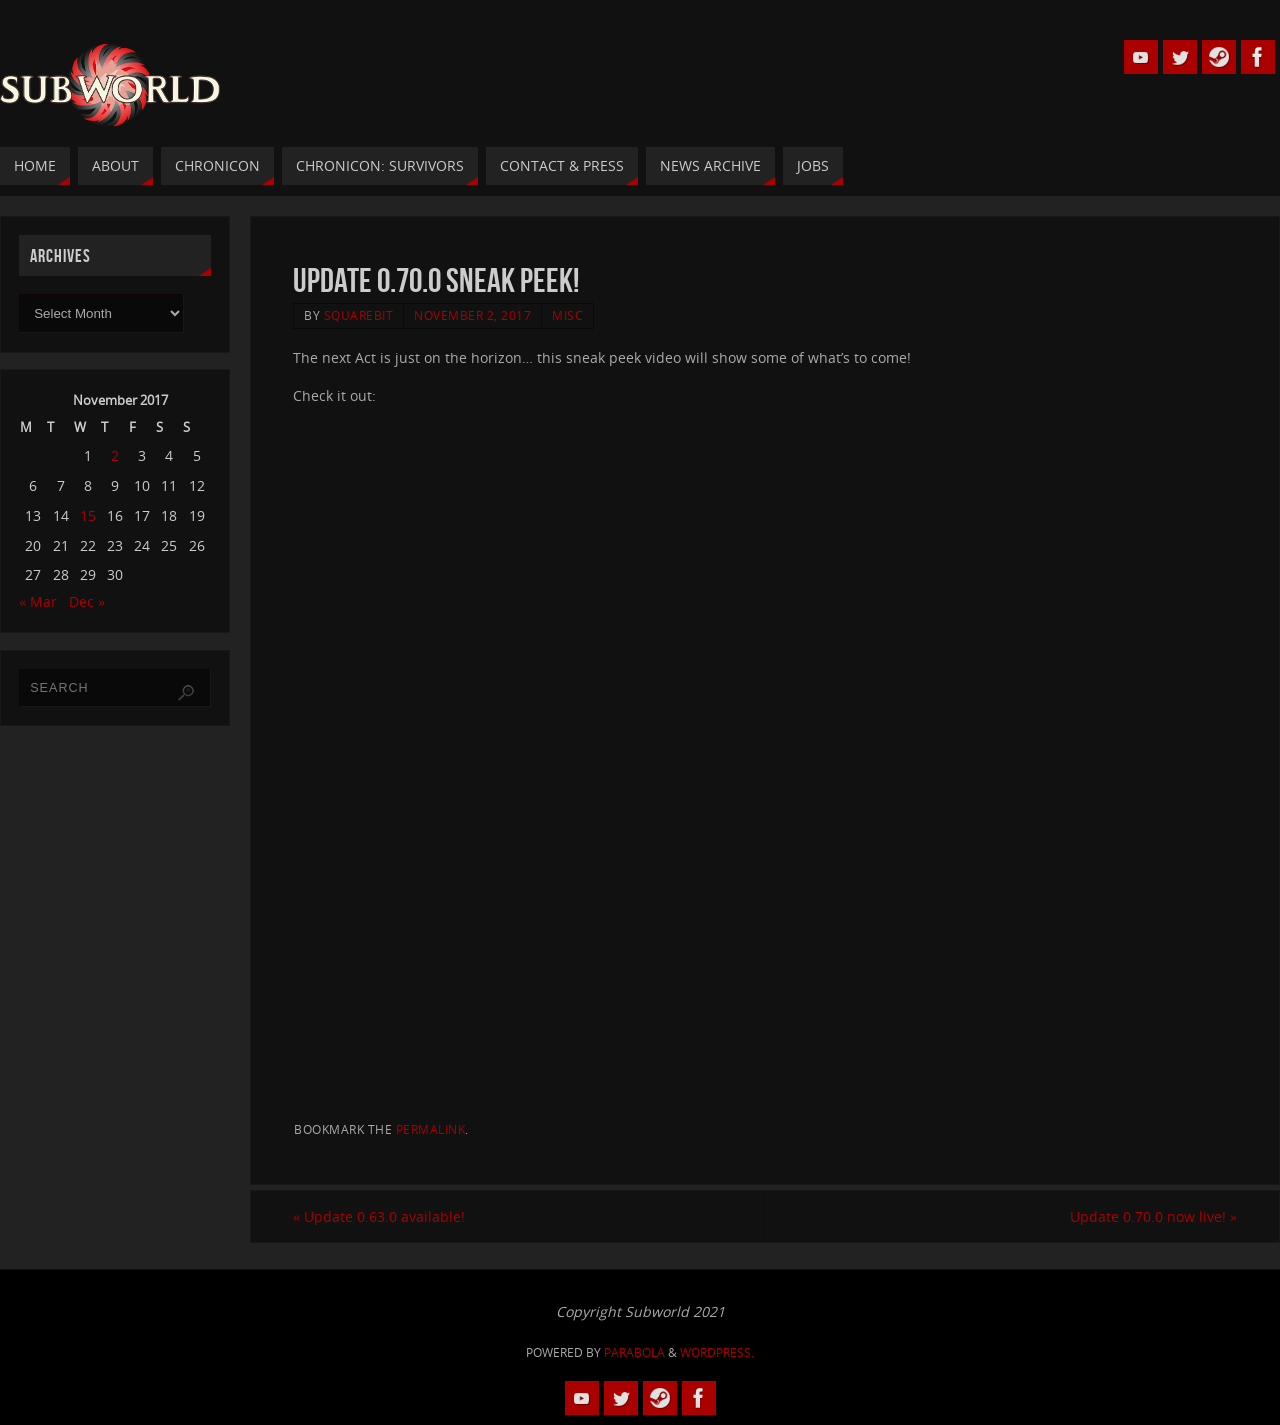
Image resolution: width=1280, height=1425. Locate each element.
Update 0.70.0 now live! (1153, 1216)
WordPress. (717, 1352)
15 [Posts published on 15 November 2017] (88, 515)
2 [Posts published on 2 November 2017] (115, 455)
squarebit (359, 315)
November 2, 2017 (472, 315)
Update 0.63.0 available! (379, 1216)
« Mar (38, 601)
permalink (431, 1129)
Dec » (87, 601)
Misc (567, 315)
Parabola (634, 1352)
